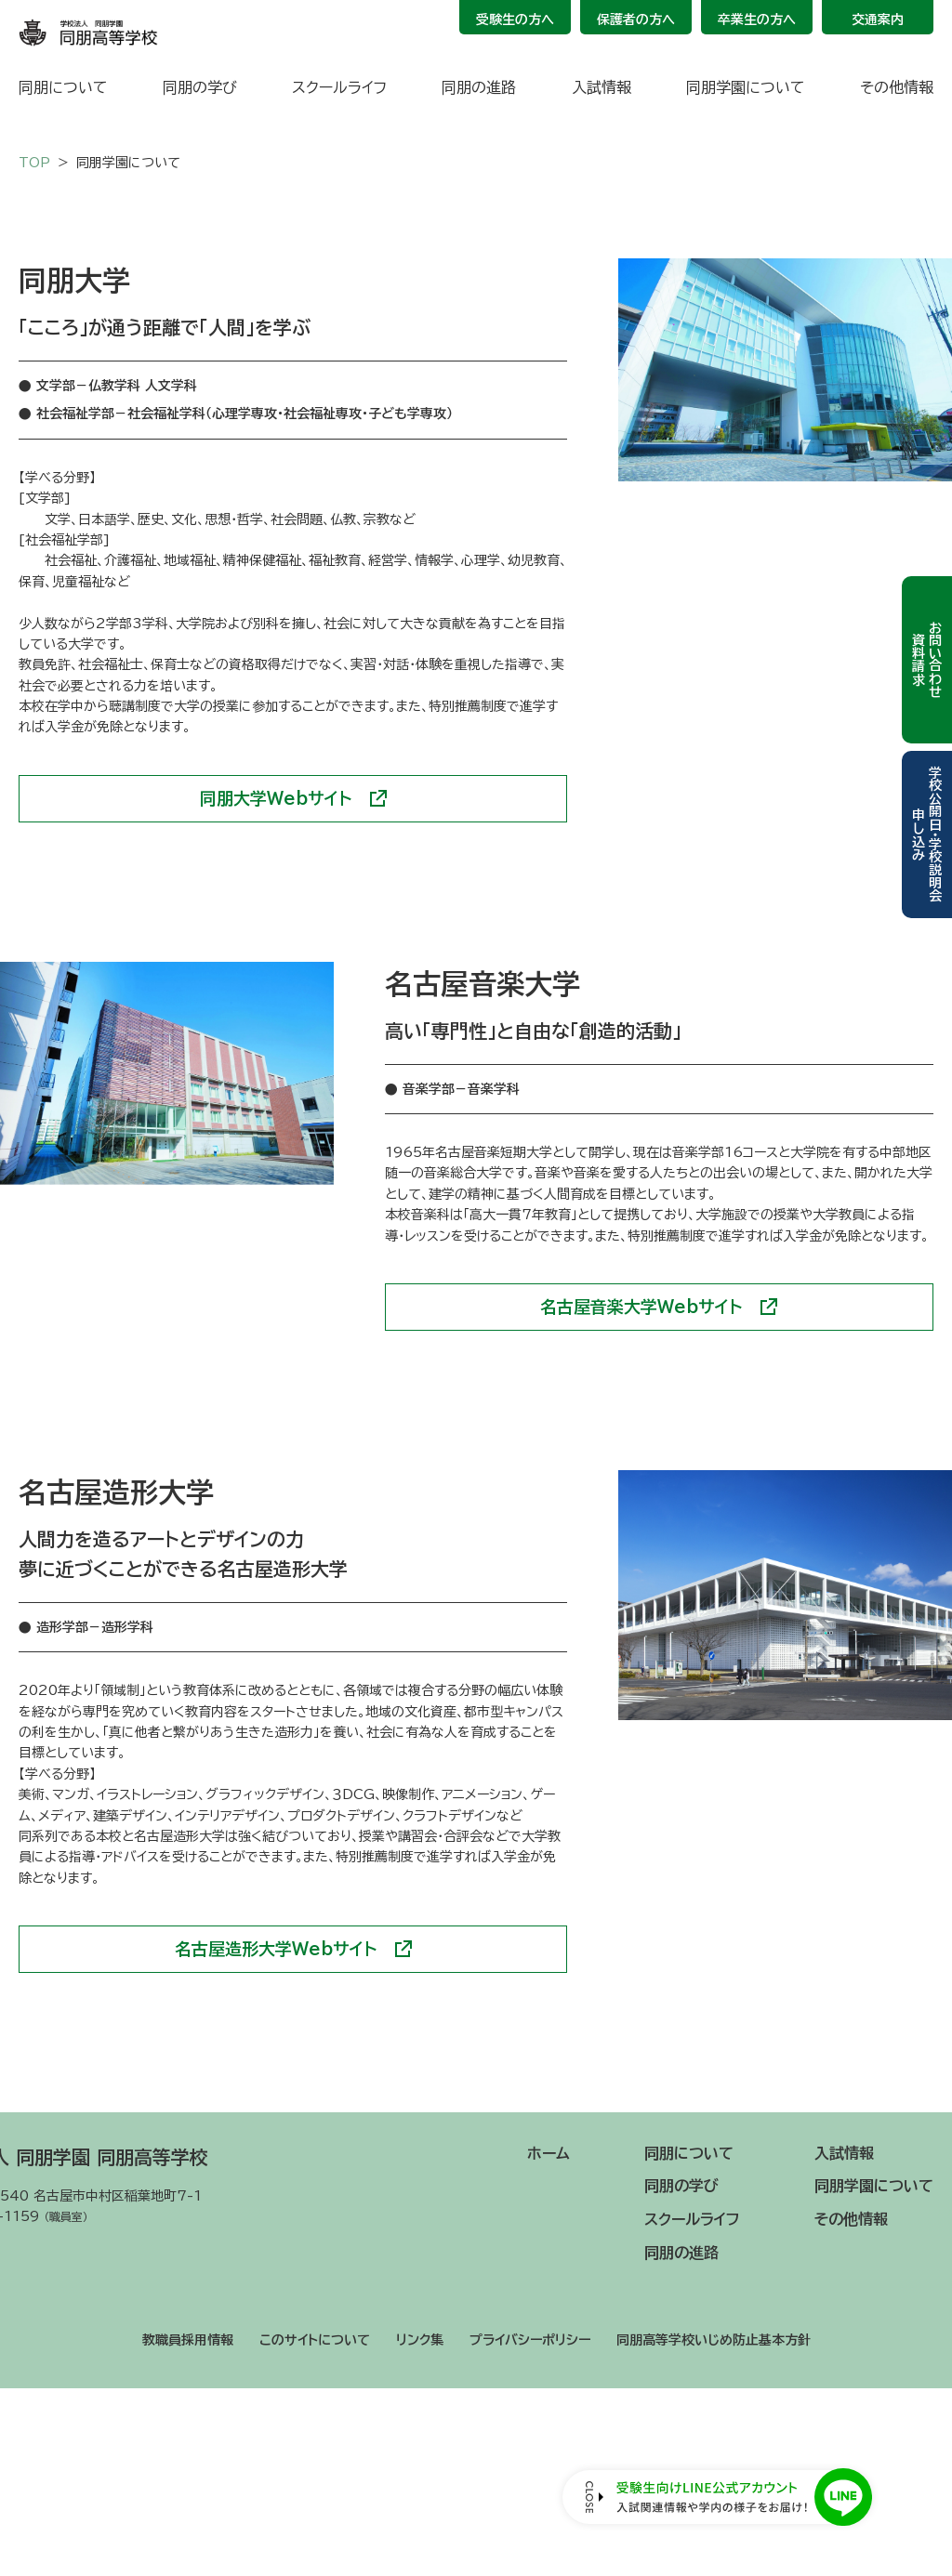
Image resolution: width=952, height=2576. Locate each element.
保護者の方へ (636, 19)
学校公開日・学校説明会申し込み (927, 834)
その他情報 (896, 87)
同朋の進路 (479, 87)
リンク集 (419, 2528)
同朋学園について (745, 87)
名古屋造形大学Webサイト (293, 2137)
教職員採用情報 (187, 2528)
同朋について (63, 87)
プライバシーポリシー (529, 2528)
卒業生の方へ (757, 19)
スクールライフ (339, 87)
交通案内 (878, 19)
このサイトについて (314, 2528)
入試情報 (601, 87)
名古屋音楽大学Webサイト (658, 1494)
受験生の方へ (515, 19)
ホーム (548, 2340)
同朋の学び (200, 87)
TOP (34, 351)
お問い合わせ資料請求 (927, 659)
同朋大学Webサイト (293, 986)
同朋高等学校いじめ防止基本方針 (713, 2528)
